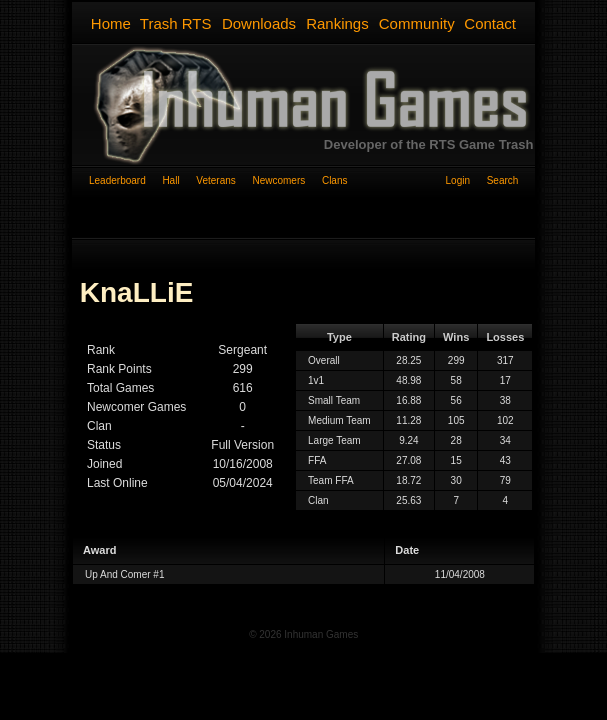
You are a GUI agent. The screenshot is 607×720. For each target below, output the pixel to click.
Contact (490, 23)
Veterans (224, 180)
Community (417, 23)
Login (466, 180)
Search (503, 180)
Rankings (337, 23)
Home (111, 23)
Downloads (259, 23)
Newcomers (286, 180)
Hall (179, 180)
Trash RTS (176, 23)
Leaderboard (125, 180)
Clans (335, 180)
